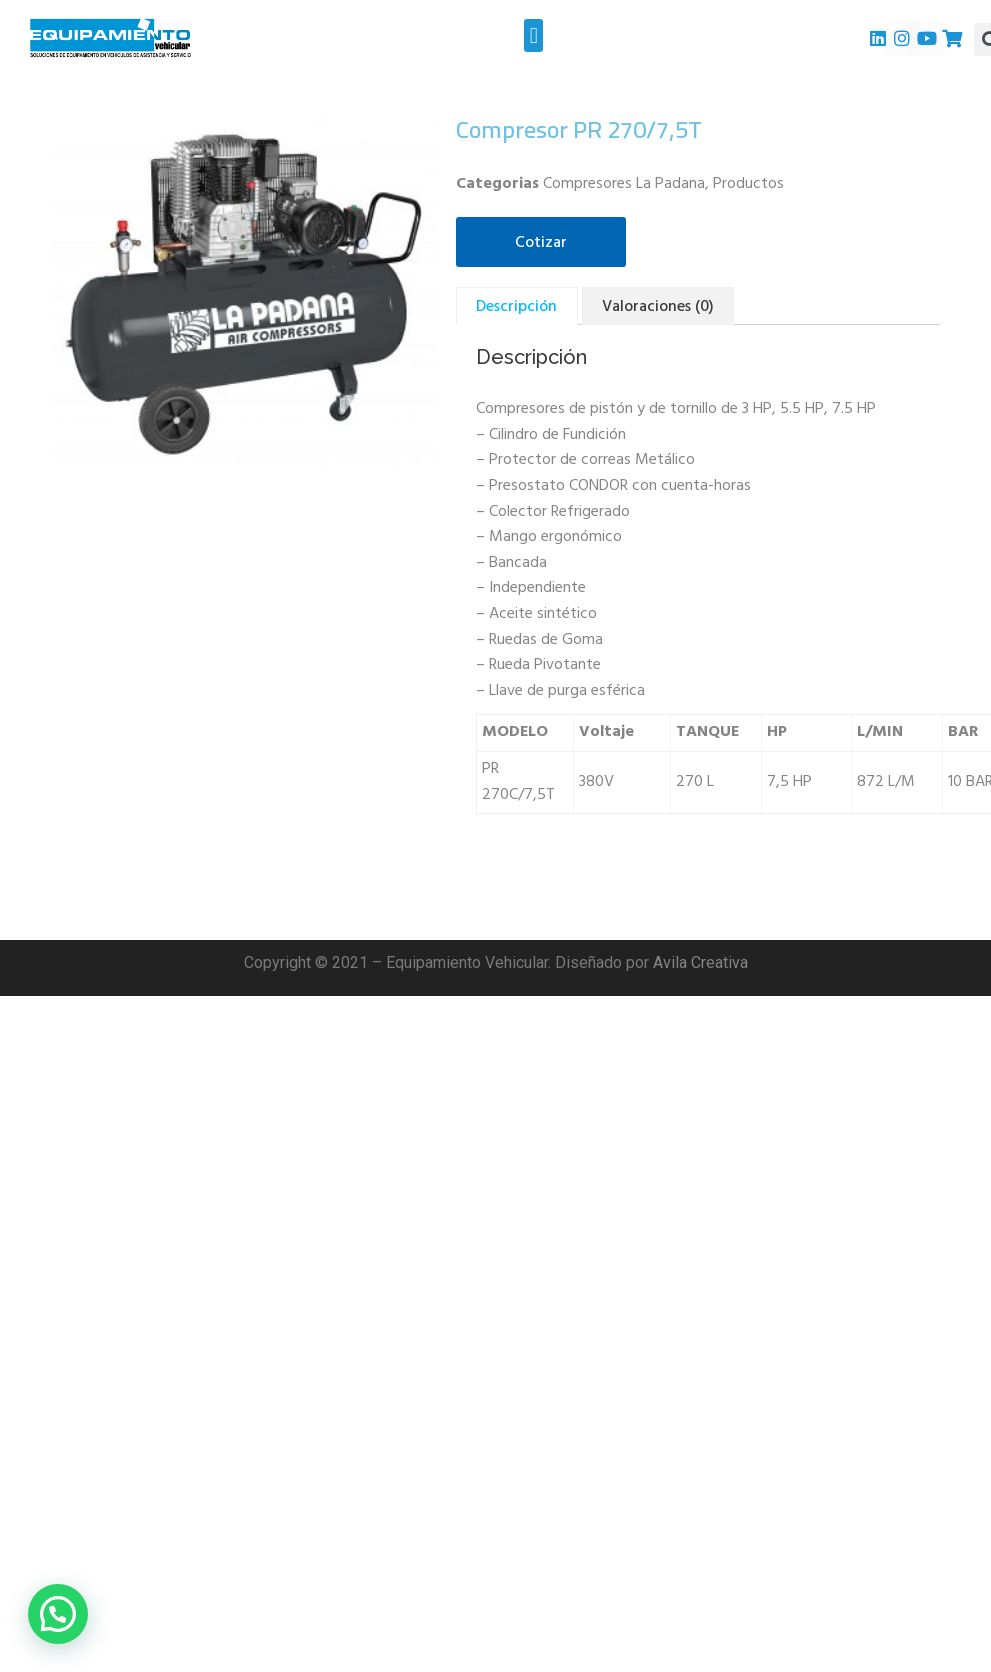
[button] (533, 35)
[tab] (516, 306)
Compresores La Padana (624, 184)
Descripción (516, 307)
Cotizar (541, 243)
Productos (748, 184)
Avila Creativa (700, 962)
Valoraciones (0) (658, 307)
